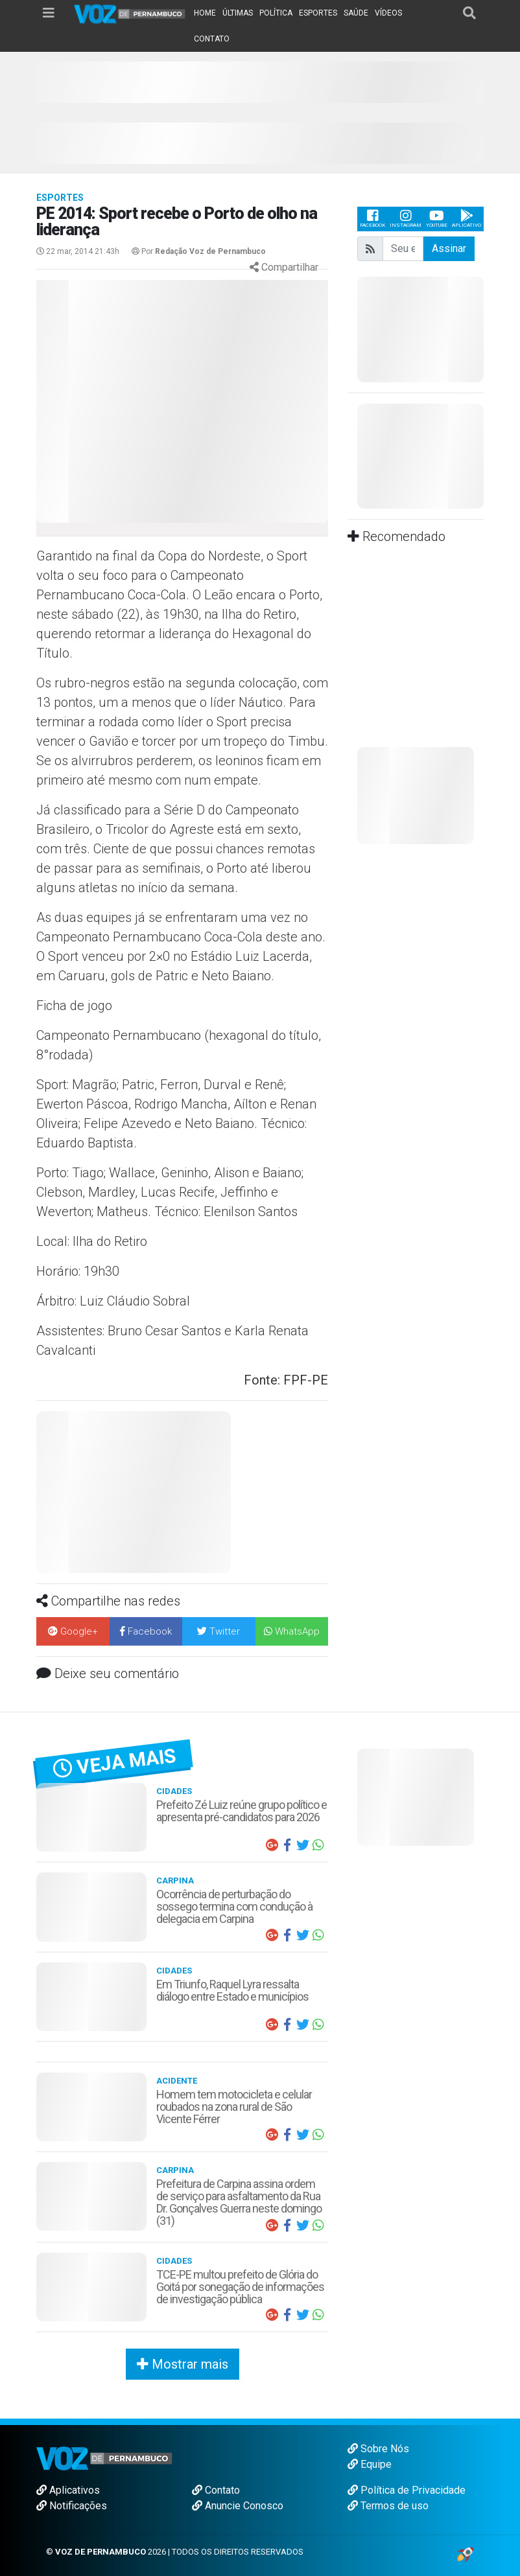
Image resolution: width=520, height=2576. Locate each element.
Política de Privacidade (407, 2490)
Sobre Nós (378, 2449)
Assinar (449, 248)
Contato (216, 2490)
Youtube (436, 218)
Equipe (370, 2464)
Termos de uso (388, 2506)
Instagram (405, 218)
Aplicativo (466, 218)
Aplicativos (68, 2490)
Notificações (71, 2506)
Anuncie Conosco (237, 2506)
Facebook (372, 218)
